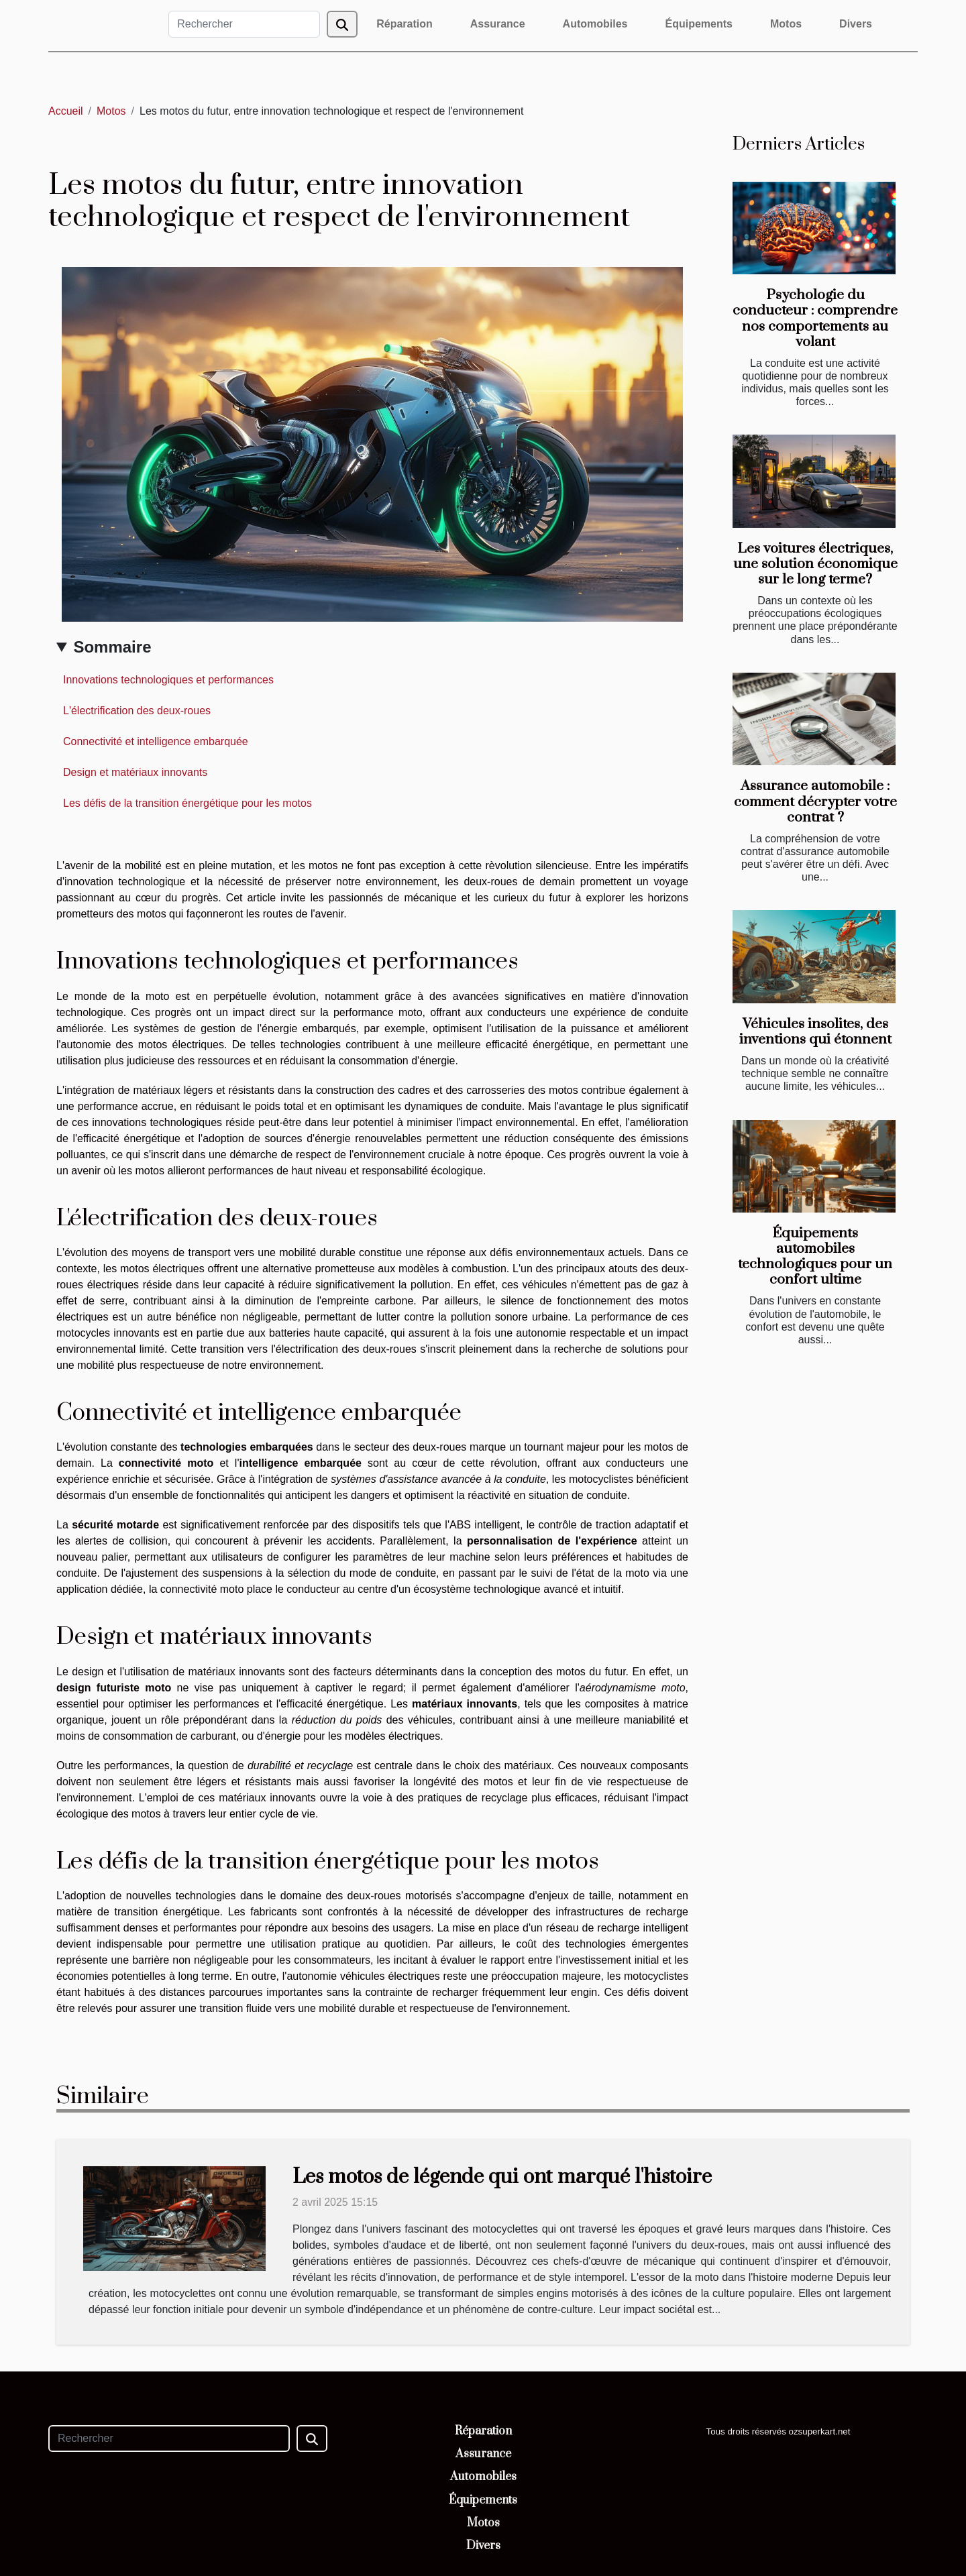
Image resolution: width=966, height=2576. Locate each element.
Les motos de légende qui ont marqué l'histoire (502, 2177)
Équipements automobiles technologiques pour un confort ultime (815, 1256)
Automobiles (595, 24)
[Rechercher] (244, 24)
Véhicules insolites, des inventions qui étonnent (815, 1031)
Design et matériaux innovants (135, 772)
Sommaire (112, 647)
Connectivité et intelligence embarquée (155, 741)
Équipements (699, 24)
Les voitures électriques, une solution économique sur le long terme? (815, 564)
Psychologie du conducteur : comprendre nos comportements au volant (815, 318)
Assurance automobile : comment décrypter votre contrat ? (815, 801)
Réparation (404, 24)
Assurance (497, 24)
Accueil (65, 111)
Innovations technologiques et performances (168, 679)
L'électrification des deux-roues (137, 710)
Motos (786, 24)
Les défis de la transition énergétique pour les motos (187, 803)
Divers (855, 24)
